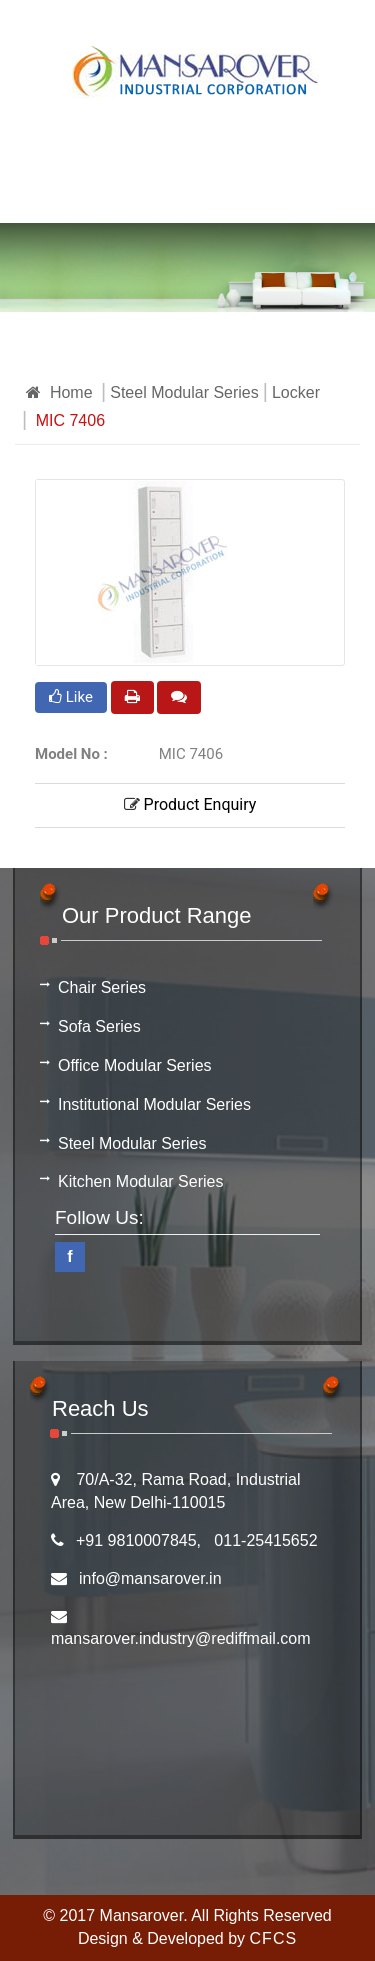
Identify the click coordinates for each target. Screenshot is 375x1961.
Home (59, 392)
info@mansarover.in (150, 1578)
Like (71, 697)
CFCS (274, 1938)
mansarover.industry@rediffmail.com (181, 1638)
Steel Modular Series (184, 392)
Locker (296, 392)
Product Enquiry (190, 804)
